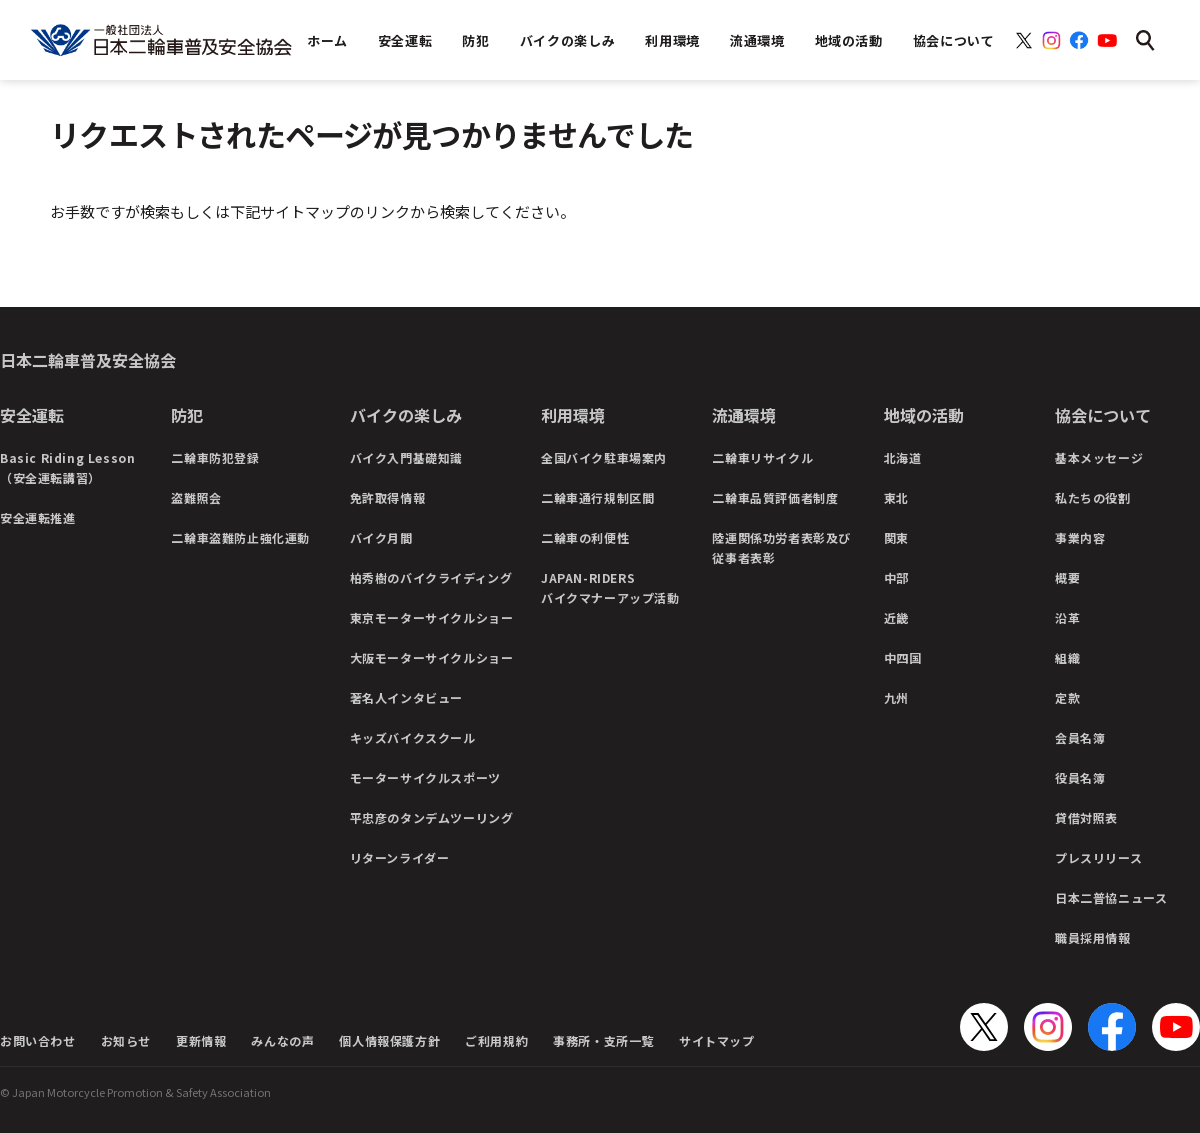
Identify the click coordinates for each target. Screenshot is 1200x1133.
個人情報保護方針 (389, 1040)
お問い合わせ (38, 1040)
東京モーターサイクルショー (432, 617)
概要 (1067, 577)
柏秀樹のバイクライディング (431, 577)
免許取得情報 (388, 497)
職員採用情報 (1093, 937)
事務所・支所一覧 (603, 1040)
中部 (896, 577)
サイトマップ (717, 1040)
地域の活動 (924, 415)
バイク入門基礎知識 (406, 457)
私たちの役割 (1093, 497)
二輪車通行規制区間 (597, 497)
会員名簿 (1080, 737)
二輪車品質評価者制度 (775, 497)
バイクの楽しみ (406, 415)
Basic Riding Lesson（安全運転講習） (67, 467)
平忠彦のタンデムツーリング (432, 817)
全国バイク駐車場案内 (604, 457)
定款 (1067, 697)
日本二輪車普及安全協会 (88, 360)
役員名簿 (1080, 777)
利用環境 (573, 415)
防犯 (187, 415)
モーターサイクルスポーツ (425, 777)
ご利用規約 (496, 1040)
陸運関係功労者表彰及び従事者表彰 (781, 547)
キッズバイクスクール (413, 737)
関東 (896, 537)
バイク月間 (381, 537)
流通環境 (744, 415)
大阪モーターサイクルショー (432, 657)
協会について (1103, 415)
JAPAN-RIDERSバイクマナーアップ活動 (610, 587)
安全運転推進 (38, 517)
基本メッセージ (1099, 457)
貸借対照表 (1086, 817)
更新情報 (201, 1040)
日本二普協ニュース (1111, 897)
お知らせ (126, 1040)
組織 (1067, 657)
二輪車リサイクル (762, 457)
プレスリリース (1098, 857)
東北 (896, 497)
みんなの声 (282, 1040)
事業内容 (1080, 537)
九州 (896, 697)
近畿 (896, 617)
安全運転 (32, 415)
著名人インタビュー (406, 697)
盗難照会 (196, 497)
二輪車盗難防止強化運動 (240, 537)
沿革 (1067, 617)
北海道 (903, 457)
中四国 (903, 657)
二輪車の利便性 (585, 537)
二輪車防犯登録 (215, 457)
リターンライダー (400, 857)
